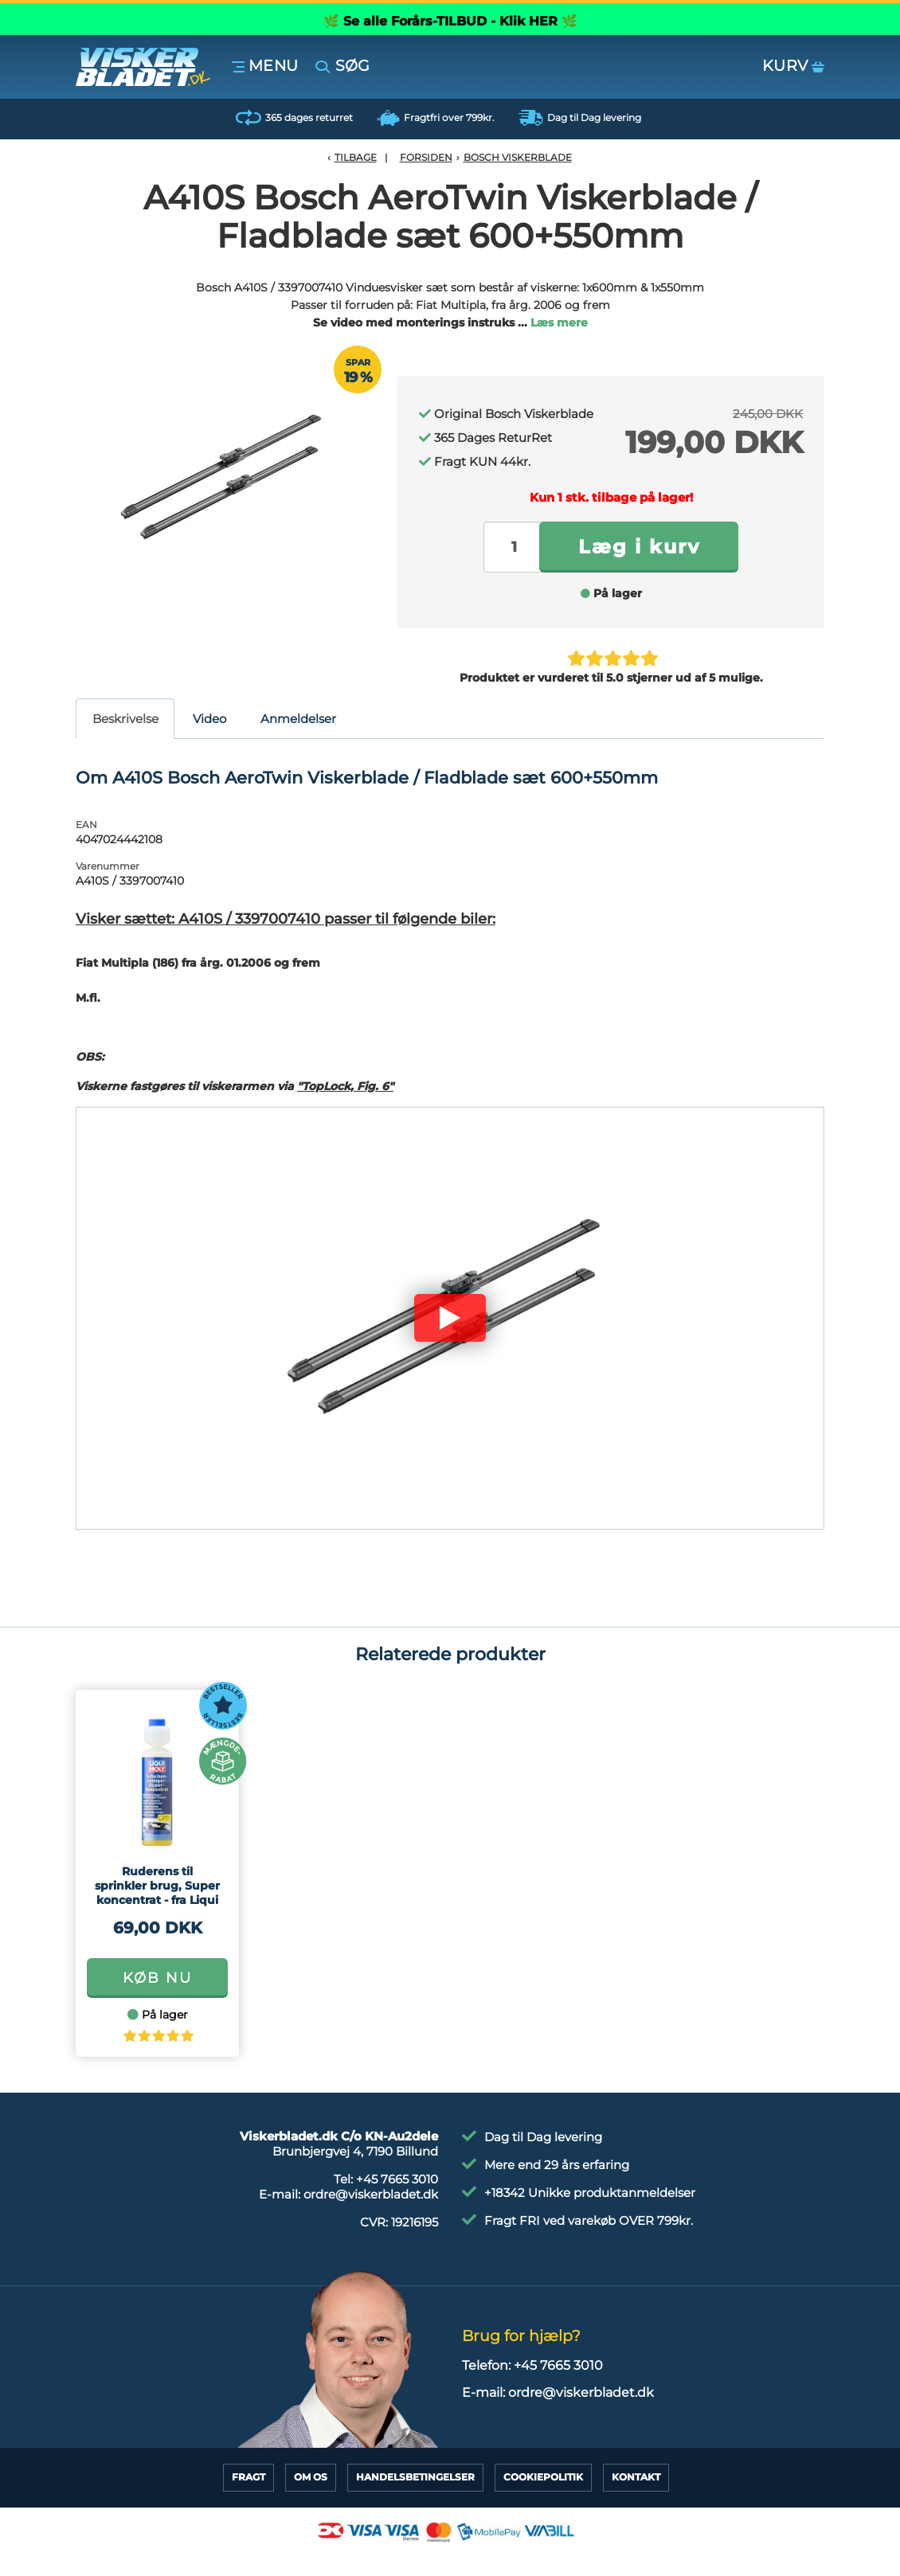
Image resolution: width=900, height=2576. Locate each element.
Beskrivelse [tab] (125, 718)
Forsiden (426, 157)
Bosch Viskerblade (518, 157)
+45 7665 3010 (397, 2179)
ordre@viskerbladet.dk (370, 2194)
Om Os (310, 2477)
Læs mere (559, 322)
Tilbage (356, 157)
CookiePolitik (543, 2477)
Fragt (248, 2477)
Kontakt (636, 2477)
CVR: (399, 2222)
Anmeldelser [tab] (298, 718)
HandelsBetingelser (415, 2477)
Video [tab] (209, 718)
